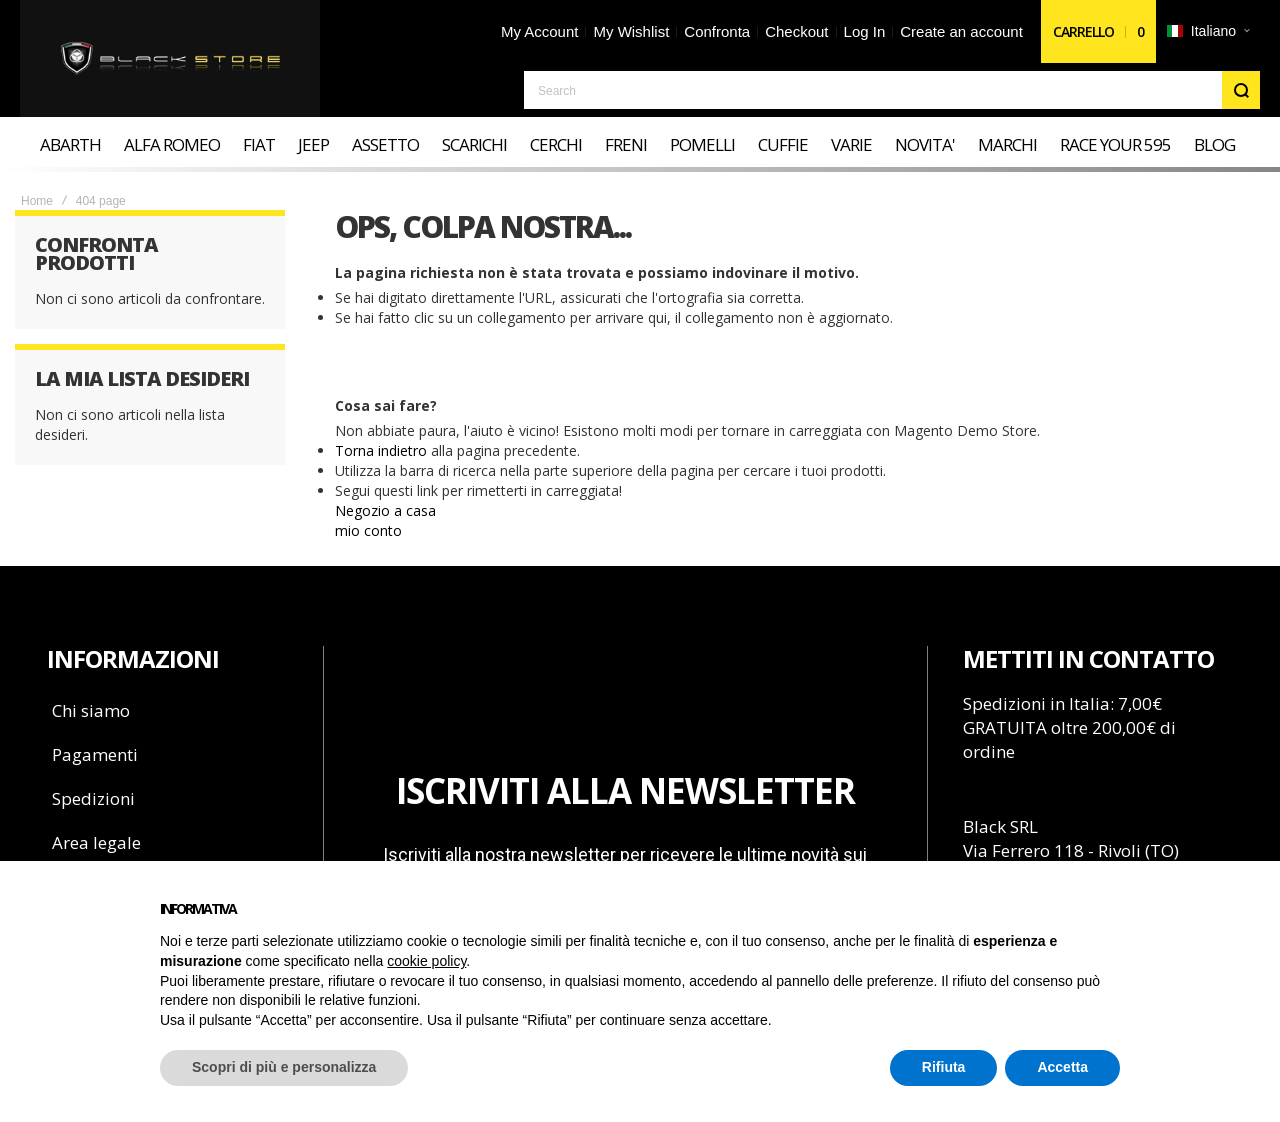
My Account (540, 31)
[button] (1208, 32)
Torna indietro (381, 450)
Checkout (796, 31)
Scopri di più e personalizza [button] (284, 1067)
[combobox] (892, 90)
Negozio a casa (385, 510)
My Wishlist (631, 31)
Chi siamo (91, 710)
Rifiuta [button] (944, 1067)
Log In (865, 31)
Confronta (717, 31)
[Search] (1241, 90)
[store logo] (170, 59)
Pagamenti (95, 754)
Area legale (96, 842)
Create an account (961, 31)
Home (37, 201)
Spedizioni (93, 798)
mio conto (368, 530)
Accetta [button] (1062, 1067)
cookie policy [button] (426, 961)
